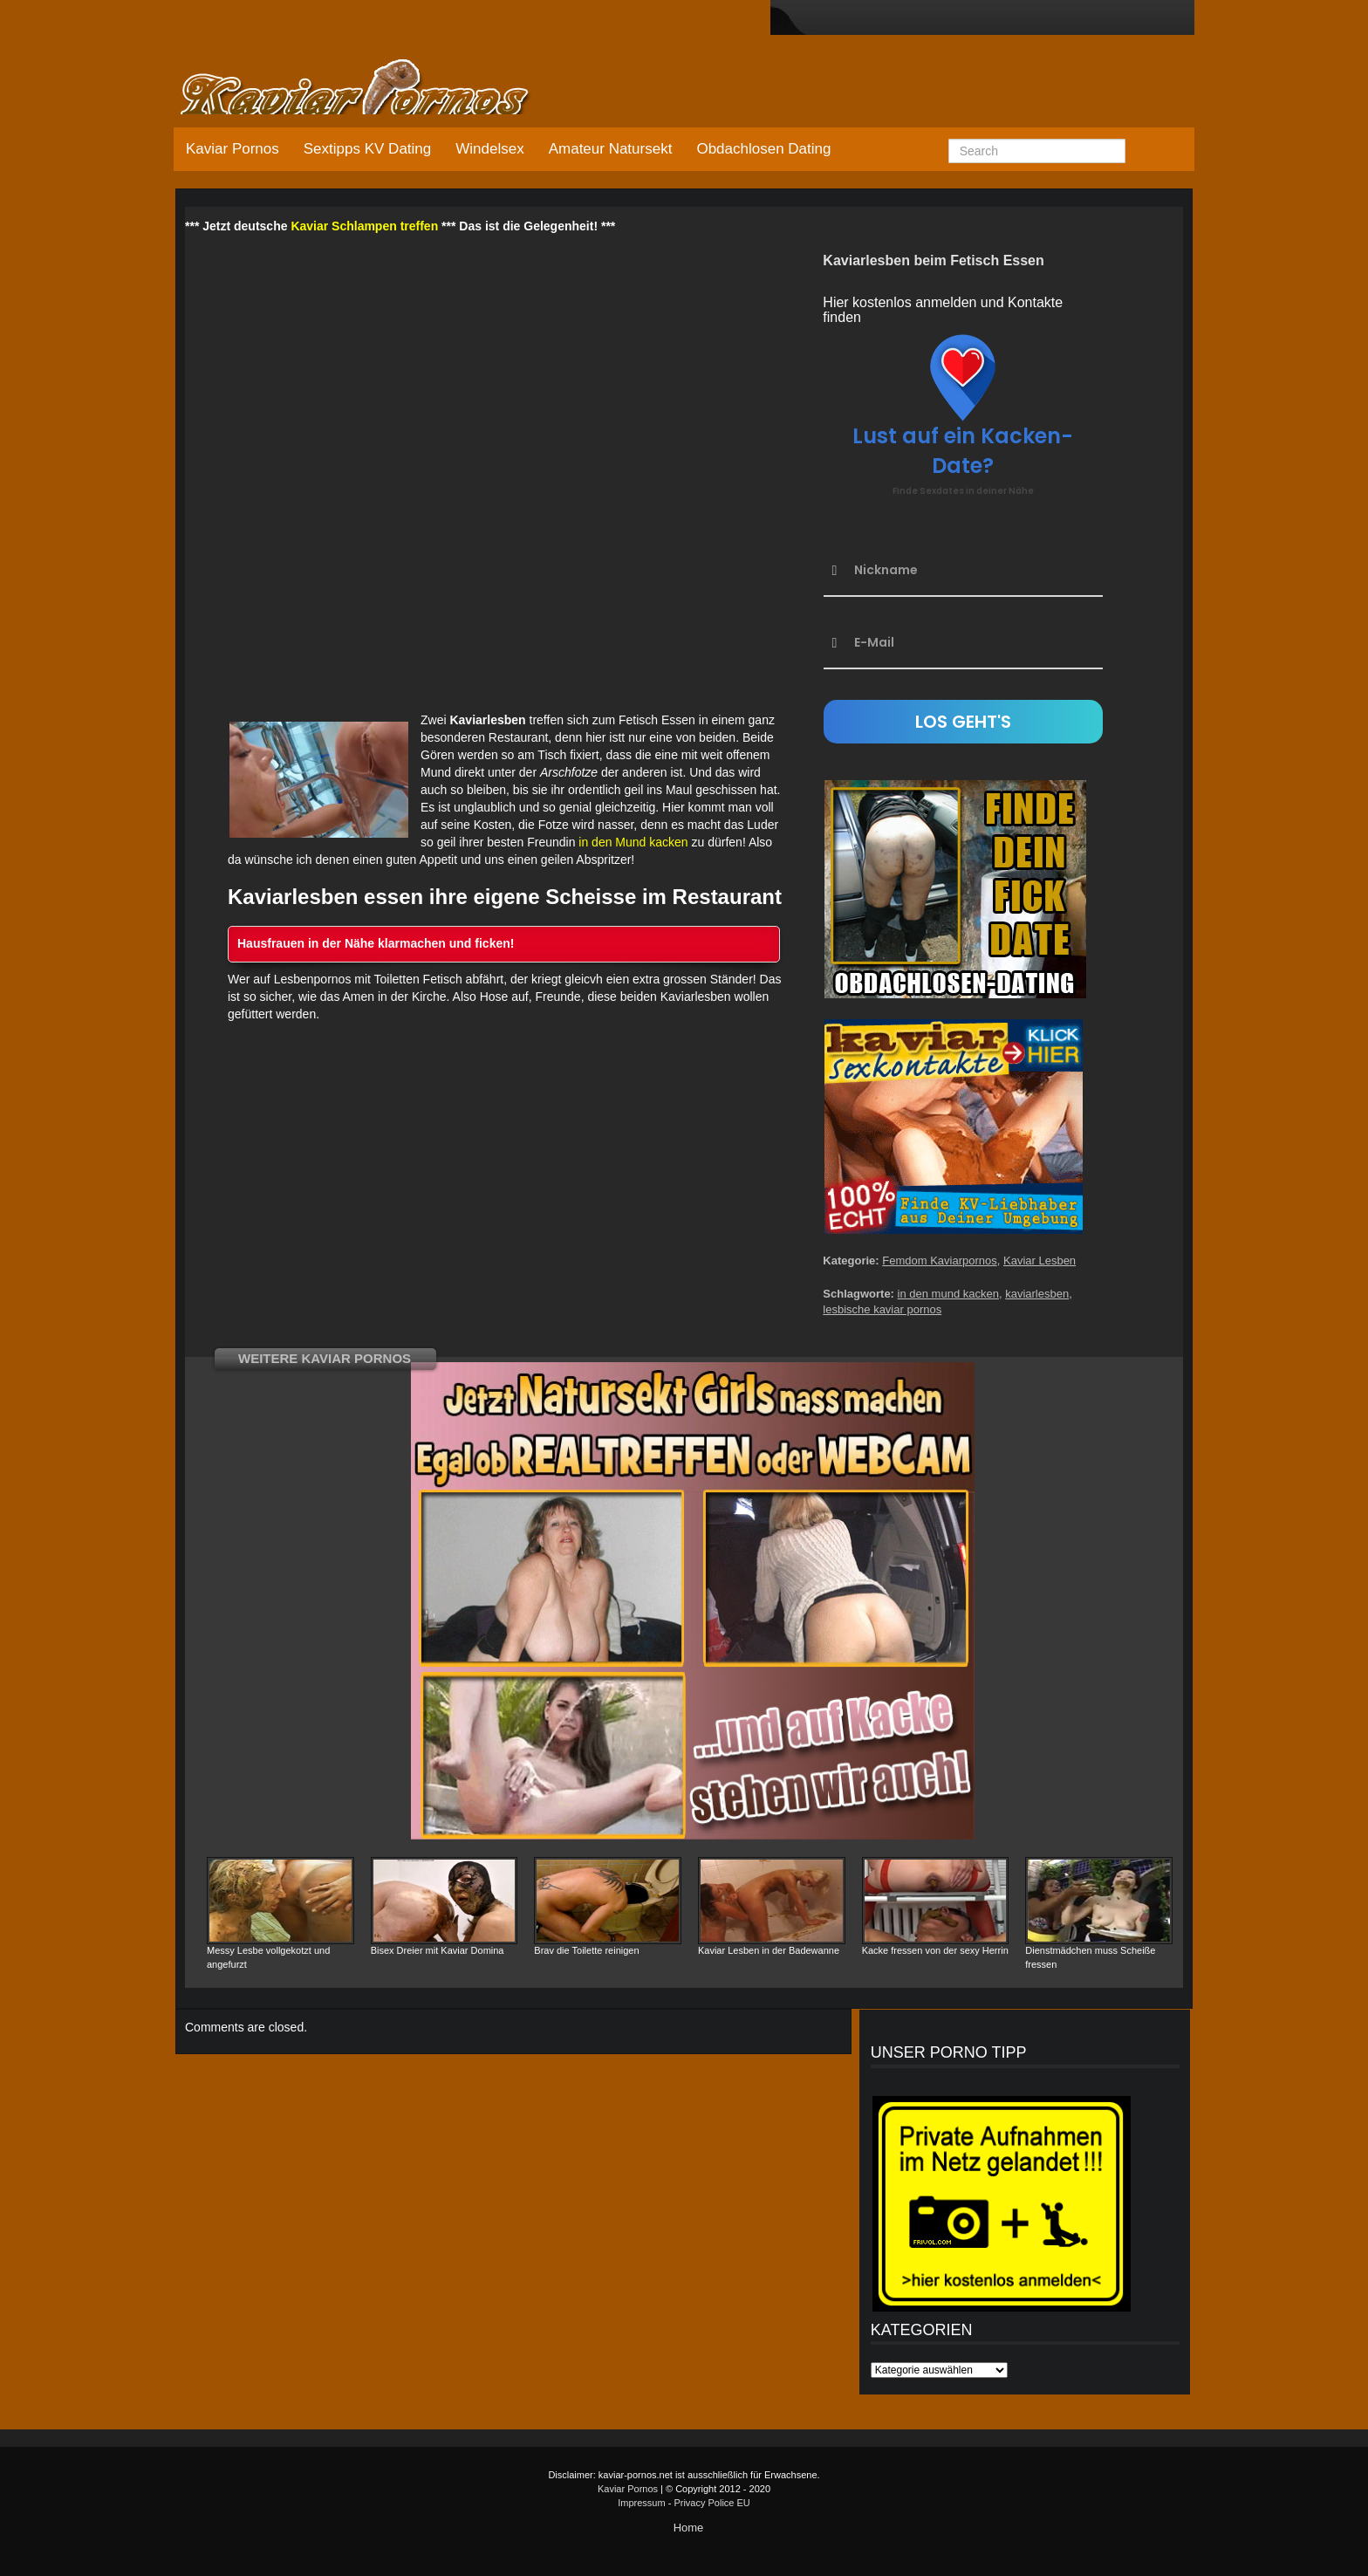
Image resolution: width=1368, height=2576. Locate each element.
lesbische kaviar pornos (882, 1309)
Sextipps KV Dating (367, 148)
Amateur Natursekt (611, 148)
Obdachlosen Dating (763, 148)
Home (689, 2527)
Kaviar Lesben (1039, 1260)
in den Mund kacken (632, 842)
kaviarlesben (1037, 1293)
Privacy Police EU (711, 2502)
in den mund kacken (948, 1293)
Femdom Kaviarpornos (939, 1260)
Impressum (641, 2502)
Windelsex (489, 148)
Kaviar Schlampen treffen (364, 226)
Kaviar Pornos (232, 148)
